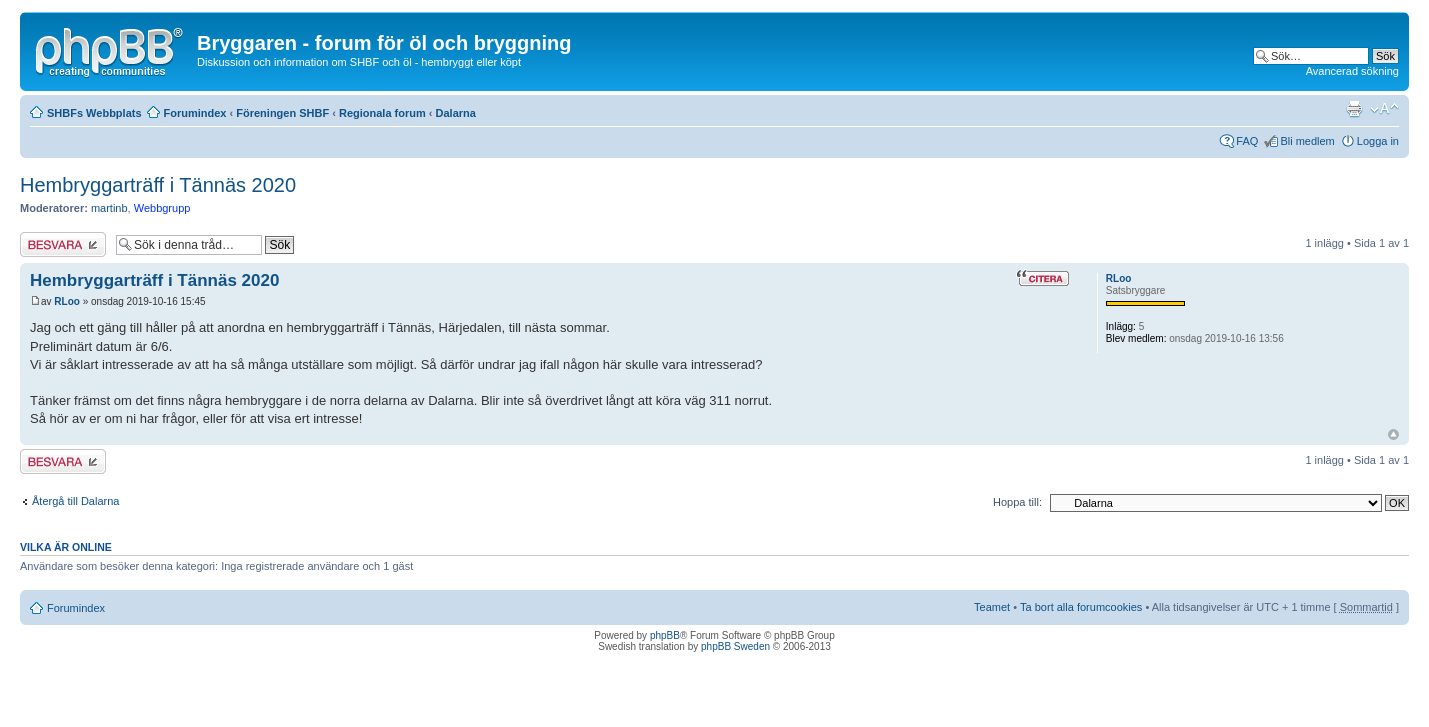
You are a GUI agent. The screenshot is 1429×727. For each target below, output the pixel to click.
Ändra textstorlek (1384, 109)
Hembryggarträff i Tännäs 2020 (158, 185)
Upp (1393, 434)
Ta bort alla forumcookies (1081, 607)
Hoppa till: (1017, 502)
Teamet (992, 607)
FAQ (1247, 141)
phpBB (665, 635)
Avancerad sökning (1352, 71)
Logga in (1378, 141)
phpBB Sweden (735, 646)
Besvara (63, 244)
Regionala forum (382, 113)
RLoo (67, 301)
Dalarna (456, 113)
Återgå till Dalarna (75, 501)
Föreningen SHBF (282, 113)
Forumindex (195, 113)
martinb (109, 208)
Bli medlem (1307, 141)
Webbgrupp (162, 208)
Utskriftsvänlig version (1354, 109)
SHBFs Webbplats (94, 113)
